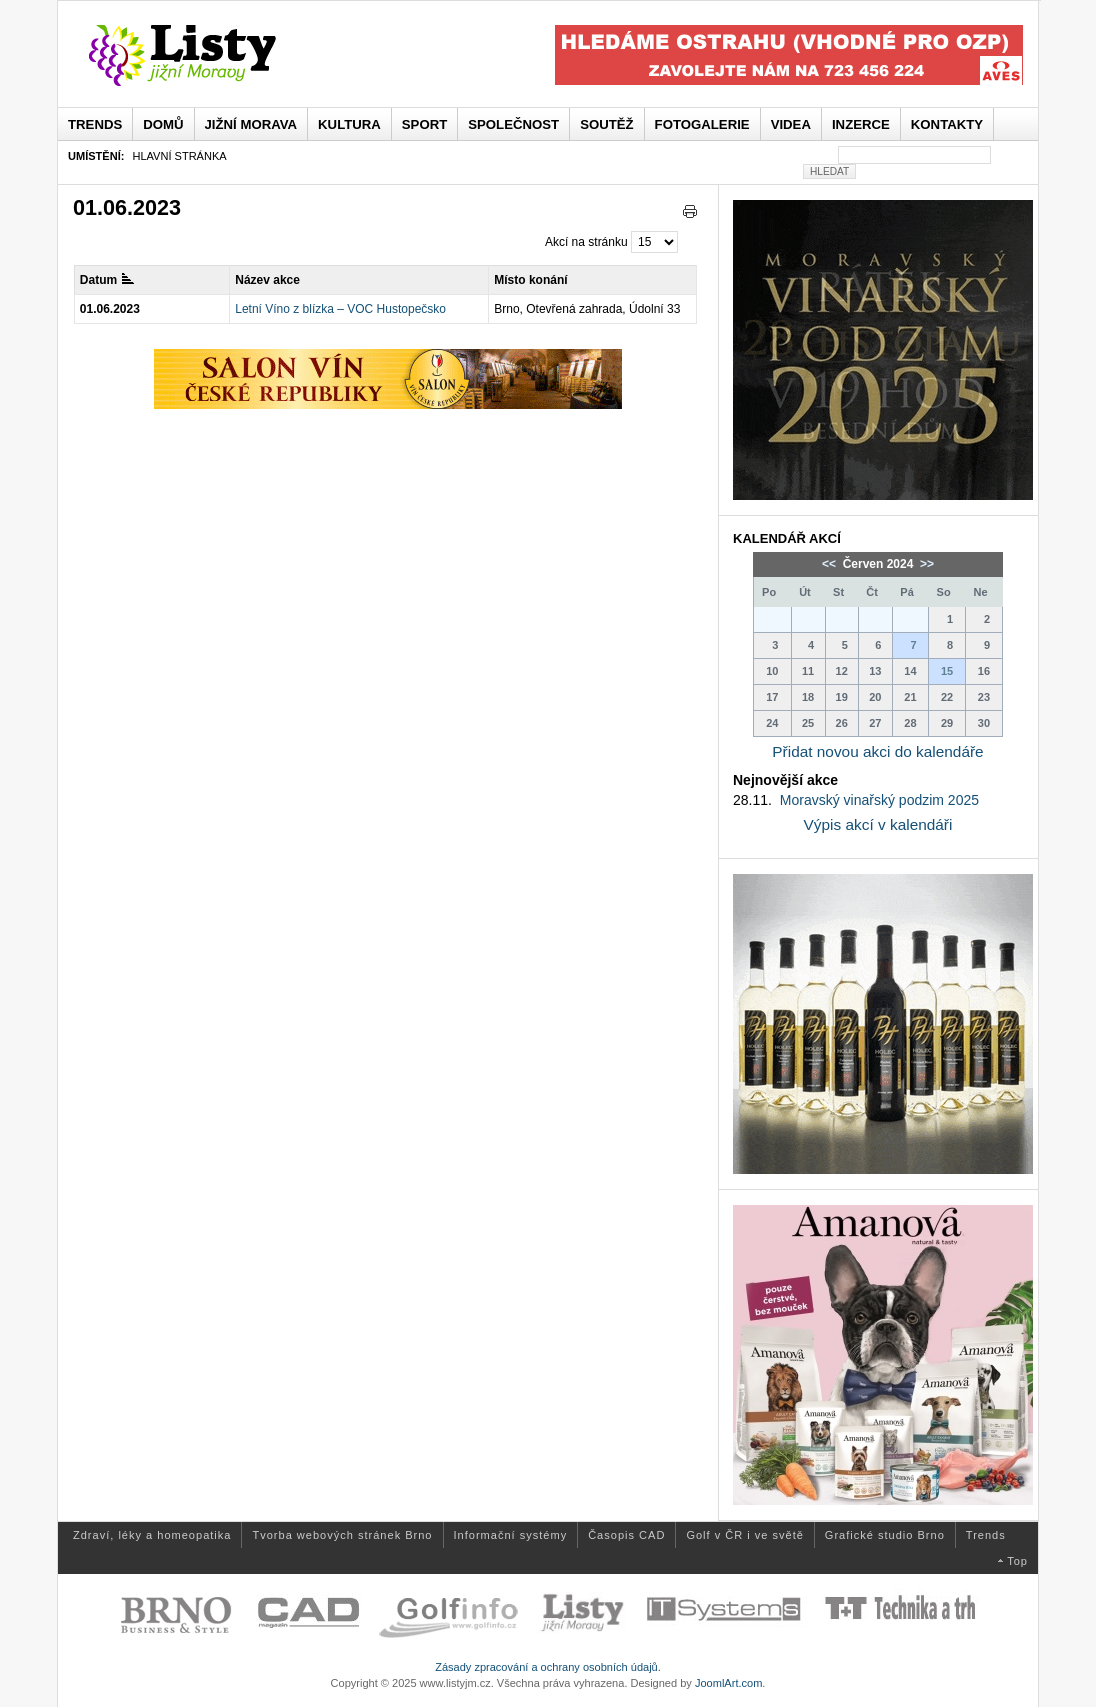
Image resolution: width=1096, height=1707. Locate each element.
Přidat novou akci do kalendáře (877, 751)
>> (925, 564)
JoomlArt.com (728, 1683)
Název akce (267, 280)
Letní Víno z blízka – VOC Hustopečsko (340, 309)
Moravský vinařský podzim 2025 (879, 800)
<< (830, 564)
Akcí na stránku (586, 242)
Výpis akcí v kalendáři (878, 824)
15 (947, 671)
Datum (107, 280)
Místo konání (530, 280)
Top (1017, 1561)
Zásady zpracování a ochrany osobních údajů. (548, 1667)
